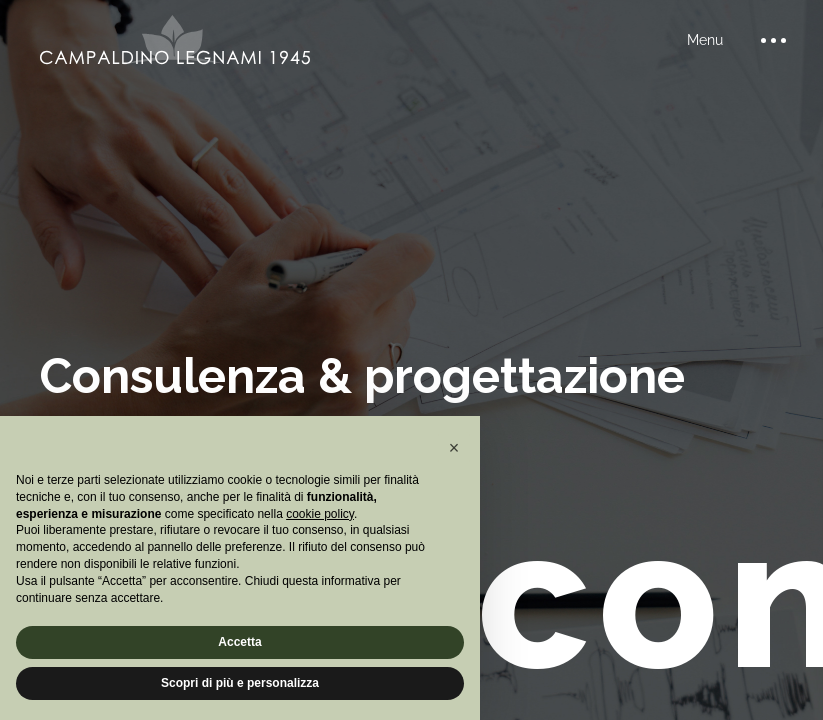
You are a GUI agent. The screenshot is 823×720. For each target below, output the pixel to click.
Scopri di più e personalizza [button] (240, 683)
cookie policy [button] (320, 514)
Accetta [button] (239, 642)
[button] (454, 448)
